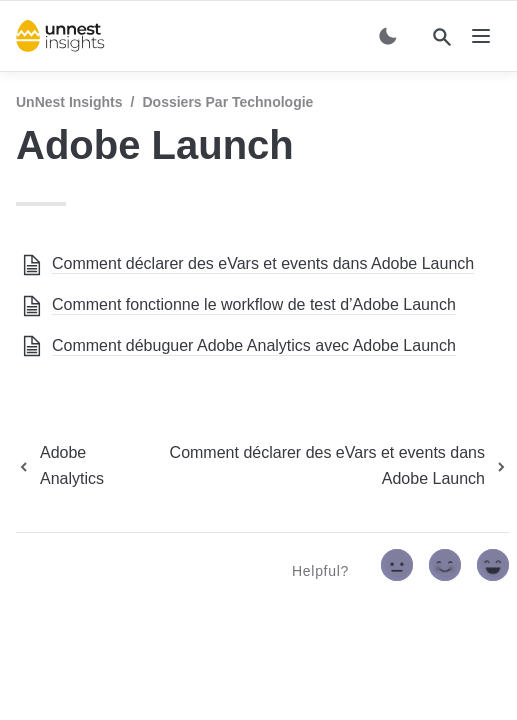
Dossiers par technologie (227, 102)
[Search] (442, 37)
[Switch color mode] (388, 36)
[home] (60, 36)
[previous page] (73, 466)
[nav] (481, 36)
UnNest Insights (69, 102)
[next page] (324, 466)
